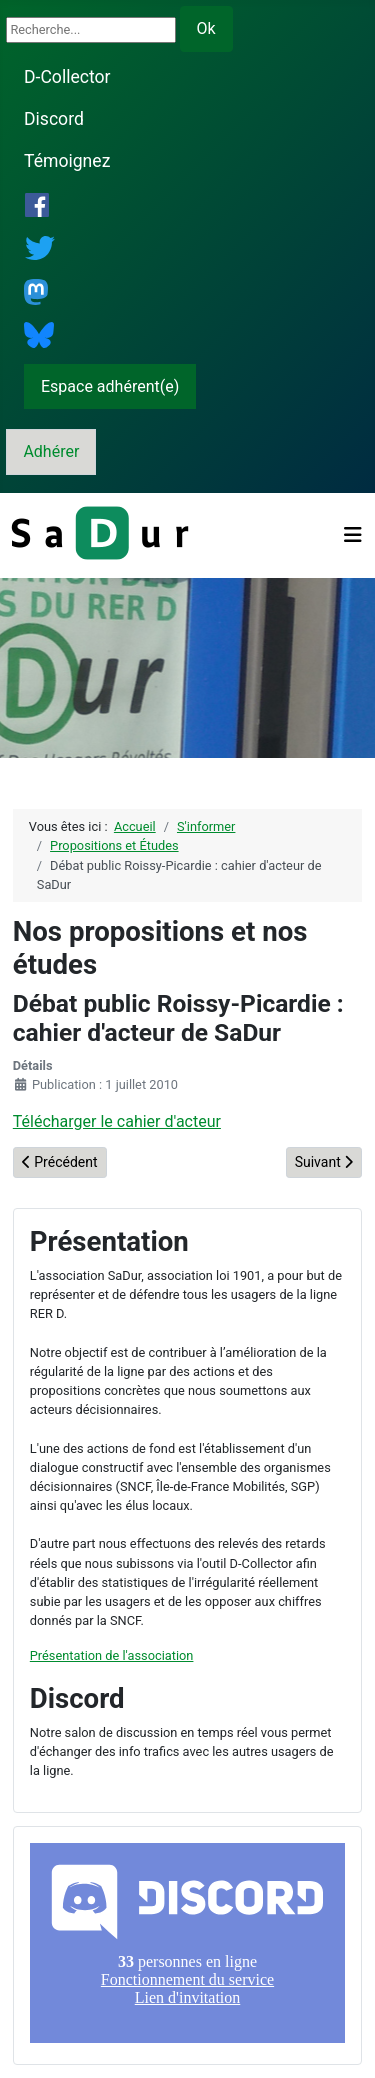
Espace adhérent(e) (110, 386)
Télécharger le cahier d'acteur (117, 1121)
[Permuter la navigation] (353, 535)
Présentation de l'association (112, 1655)
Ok (206, 28)
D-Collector (67, 77)
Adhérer (51, 451)
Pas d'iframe (187, 1943)
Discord (54, 119)
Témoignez (67, 161)
